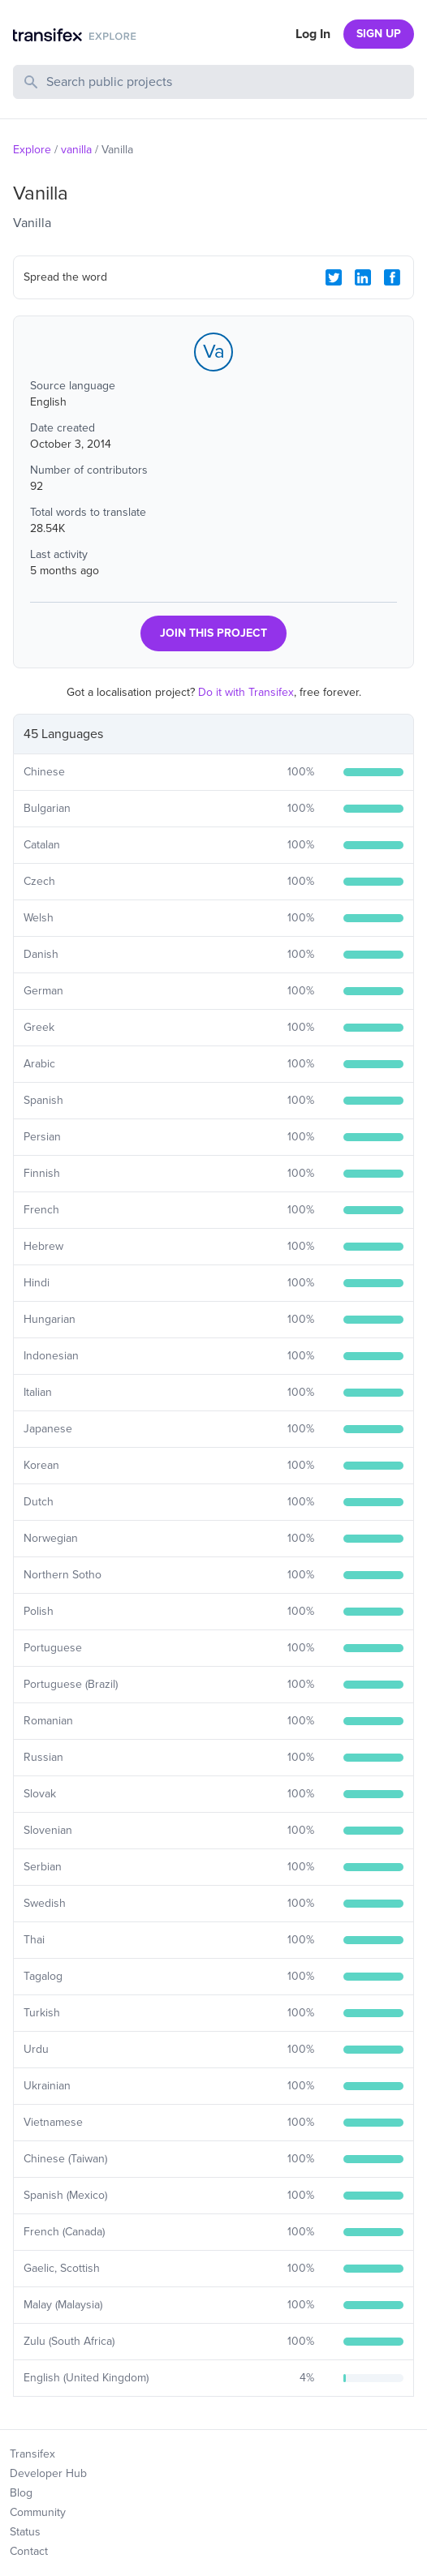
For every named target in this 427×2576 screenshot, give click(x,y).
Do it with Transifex (246, 692)
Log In (312, 34)
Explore (32, 150)
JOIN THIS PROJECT (213, 633)
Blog (21, 2493)
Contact (29, 2551)
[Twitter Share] (333, 277)
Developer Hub (48, 2473)
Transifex (32, 2454)
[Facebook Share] (392, 277)
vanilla (76, 150)
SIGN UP (378, 34)
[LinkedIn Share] (362, 277)
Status (25, 2532)
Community (38, 2512)
